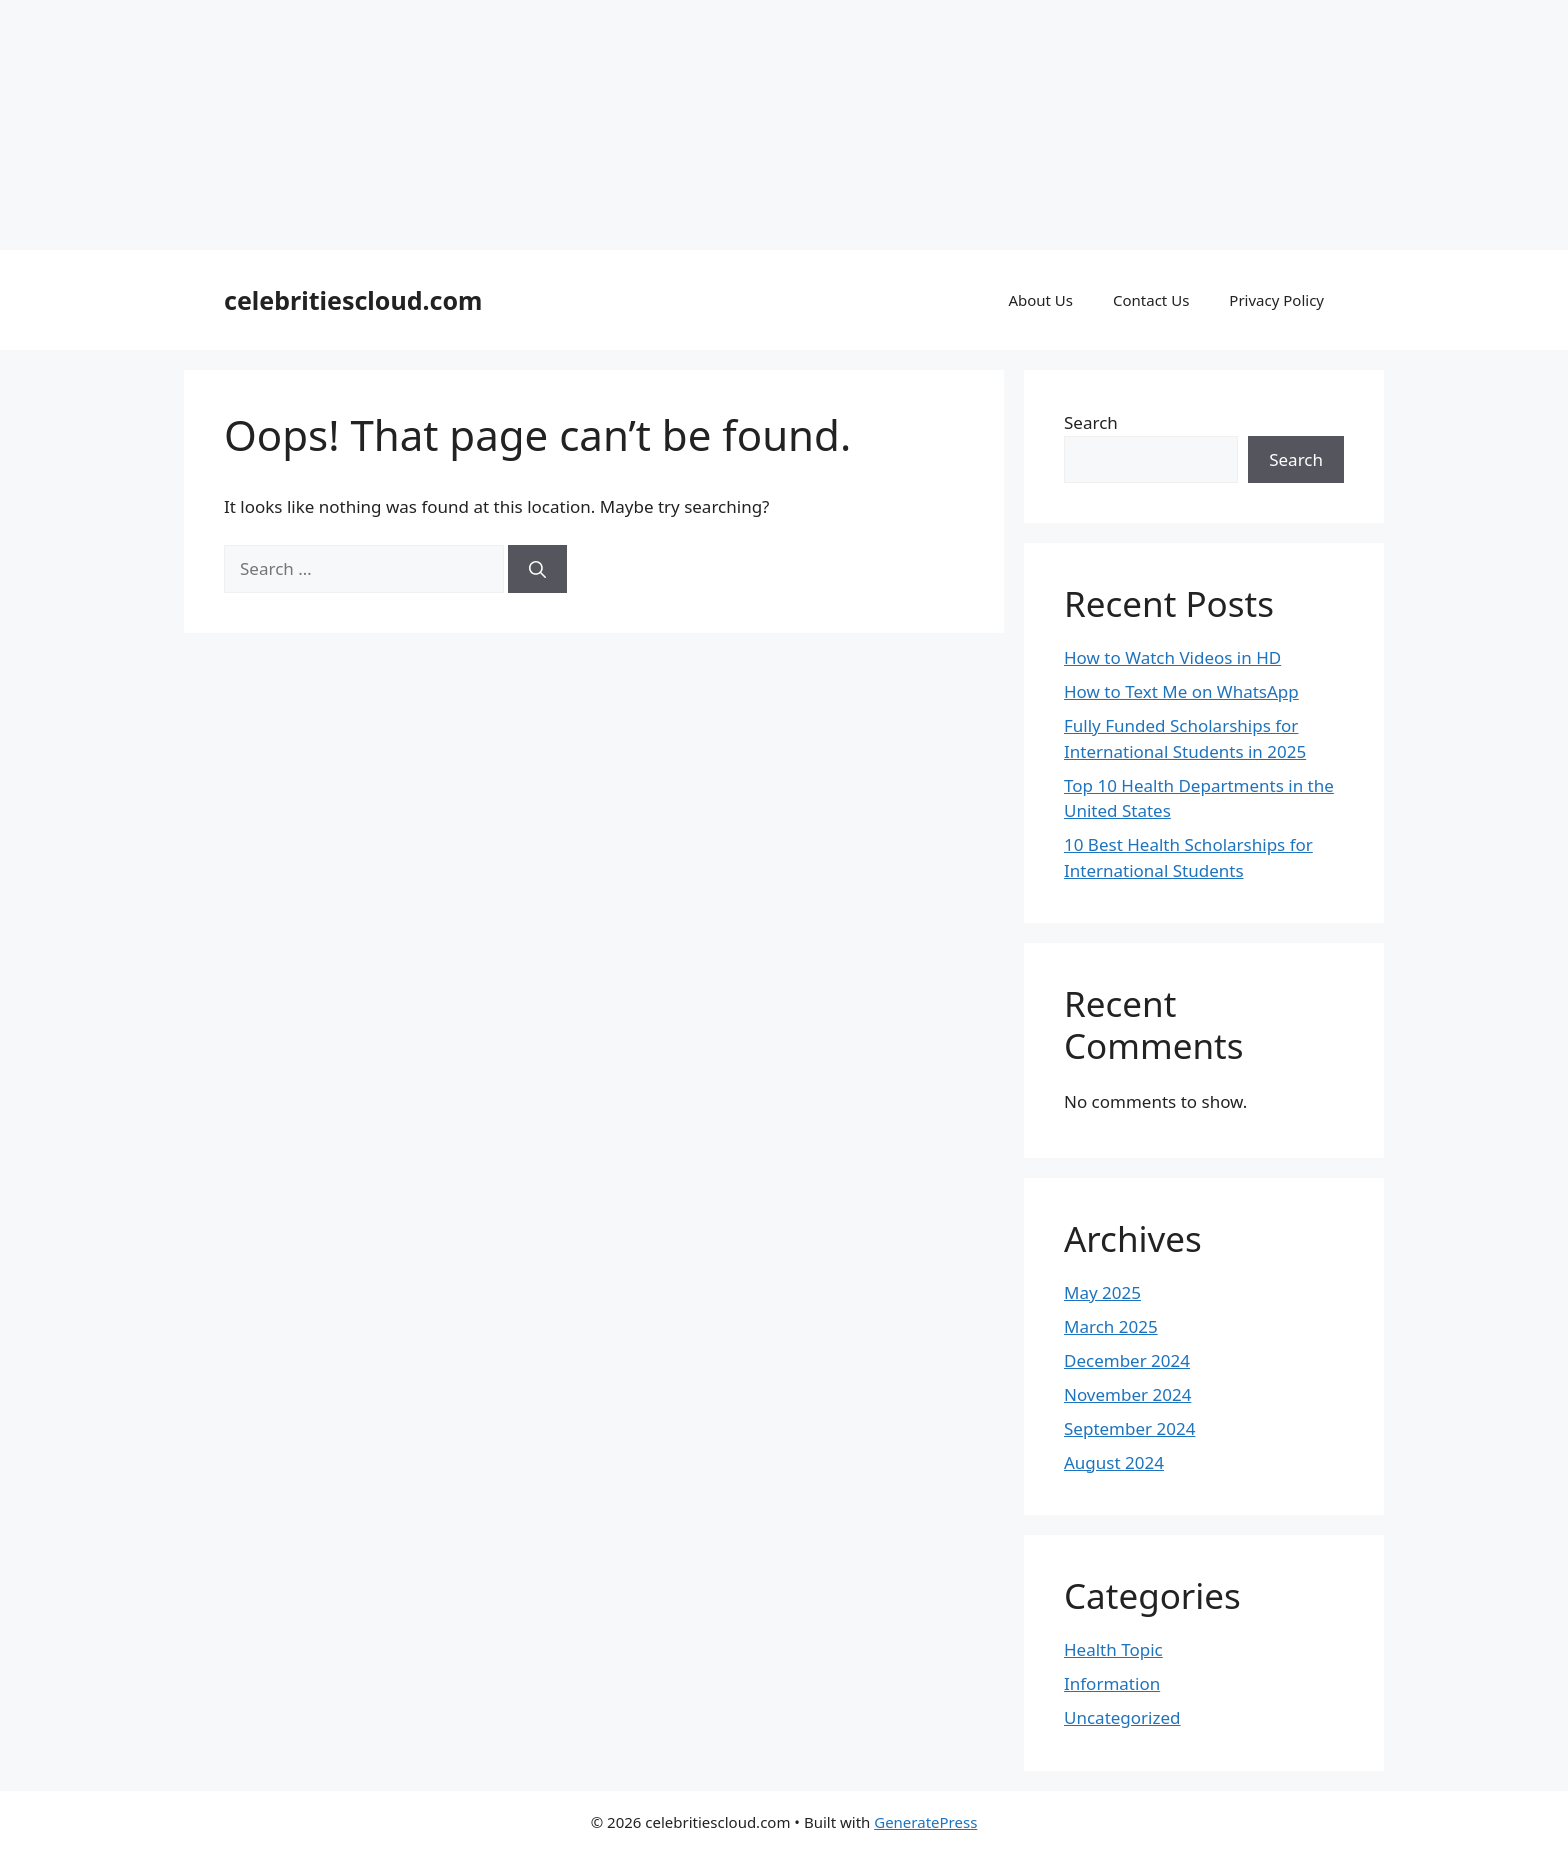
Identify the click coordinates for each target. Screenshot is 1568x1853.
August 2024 (1114, 1462)
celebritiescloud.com (353, 300)
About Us (1040, 300)
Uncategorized (1122, 1717)
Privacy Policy (1276, 300)
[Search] (537, 569)
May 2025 (1102, 1292)
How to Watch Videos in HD (1172, 657)
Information (1112, 1683)
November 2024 (1127, 1394)
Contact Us (1151, 300)
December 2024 (1127, 1360)
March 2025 (1111, 1326)
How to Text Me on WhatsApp (1181, 691)
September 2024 (1129, 1428)
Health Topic (1113, 1649)
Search (1091, 422)
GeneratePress (925, 1822)
